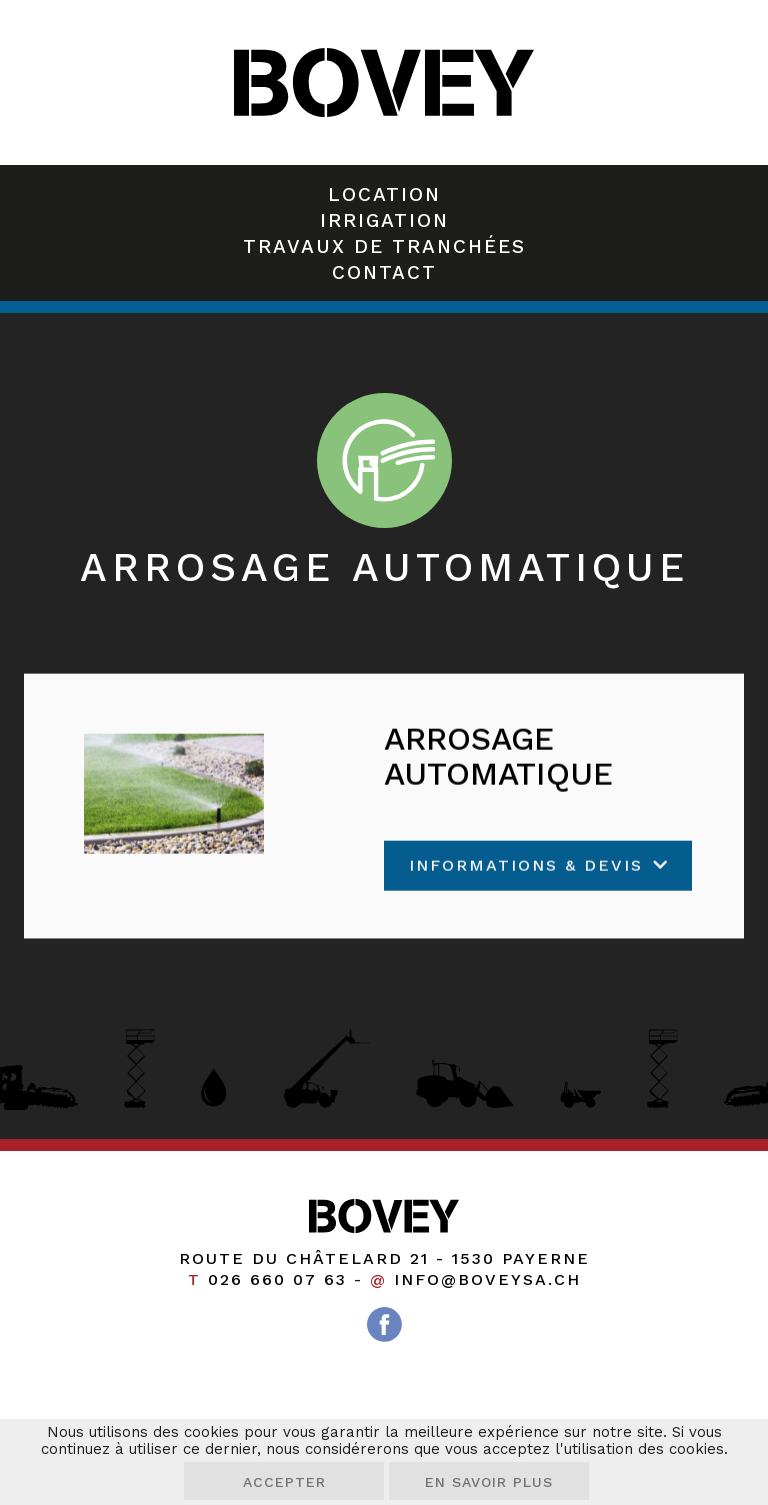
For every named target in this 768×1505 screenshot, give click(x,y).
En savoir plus (489, 1482)
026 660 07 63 (277, 1279)
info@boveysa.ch (487, 1279)
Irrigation (384, 220)
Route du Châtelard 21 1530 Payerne (384, 1258)
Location (384, 194)
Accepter (284, 1482)
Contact (384, 272)
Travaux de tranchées (384, 246)
